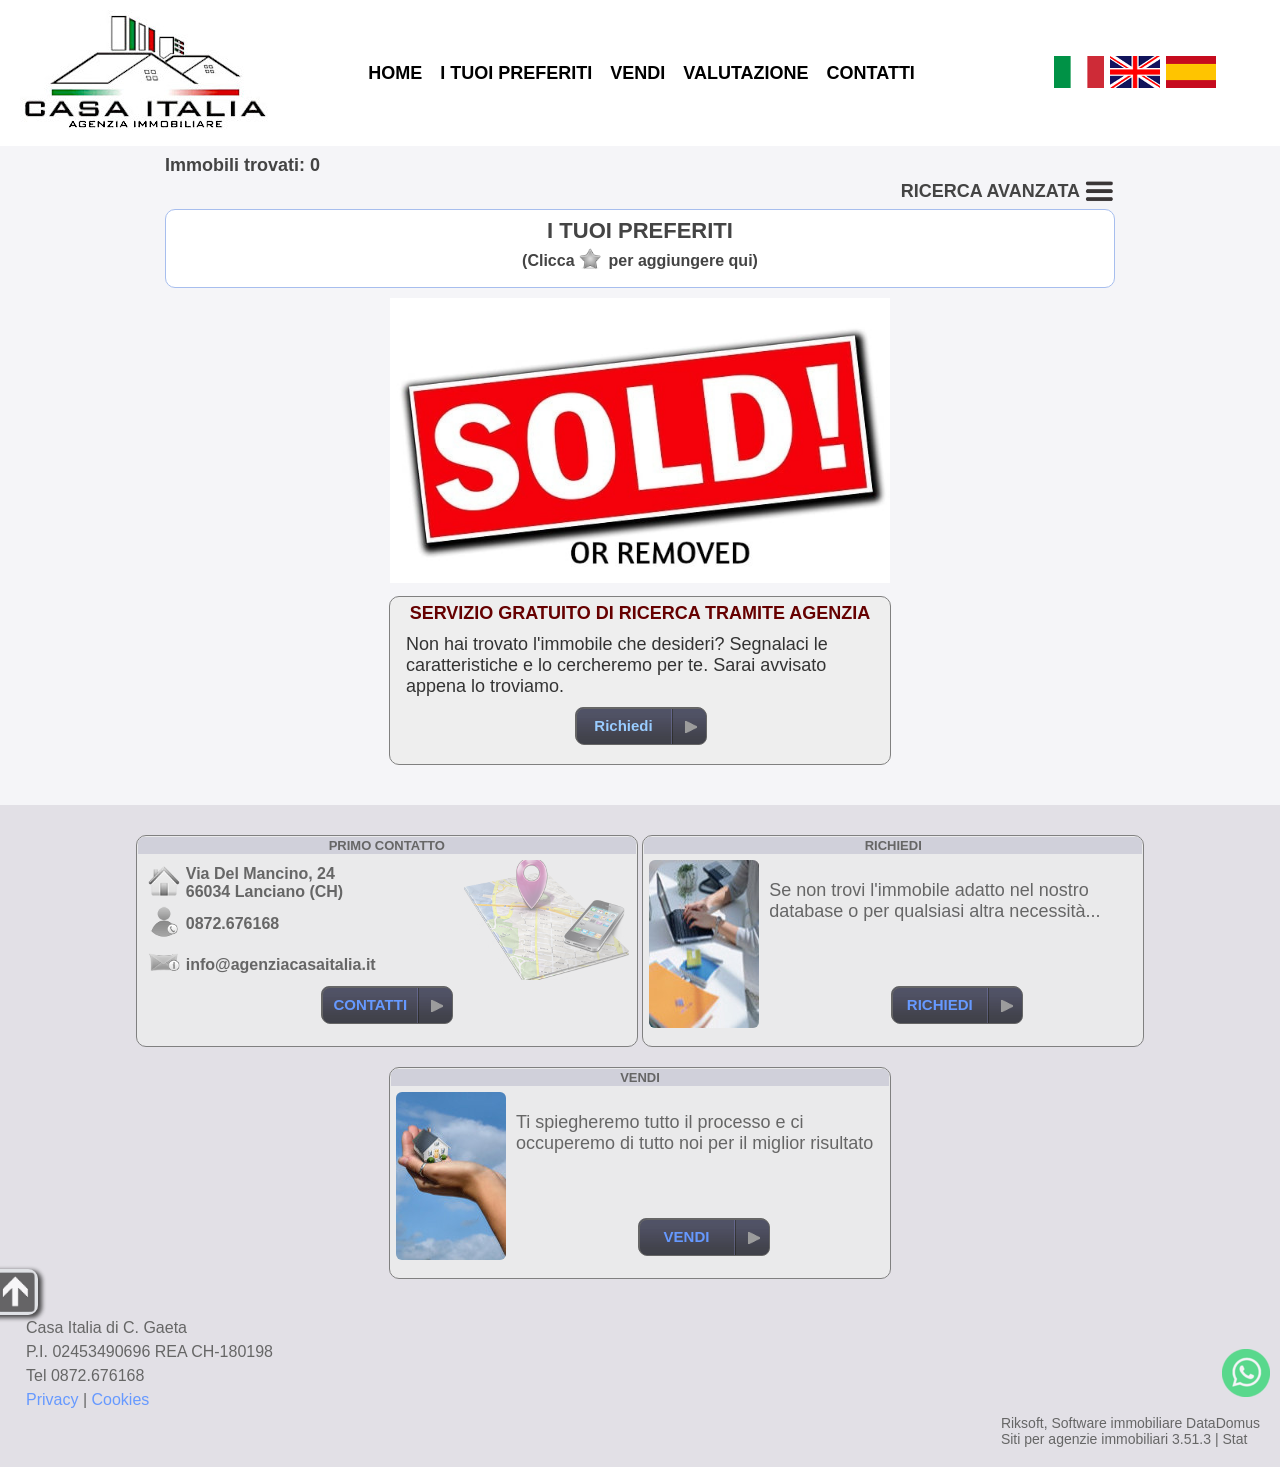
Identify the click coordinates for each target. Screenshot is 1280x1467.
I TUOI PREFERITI (516, 73)
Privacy (52, 1399)
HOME (395, 73)
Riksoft (1022, 1423)
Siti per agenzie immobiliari (1084, 1439)
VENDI (637, 73)
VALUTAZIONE (745, 73)
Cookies (121, 1399)
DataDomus (1223, 1423)
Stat (1234, 1439)
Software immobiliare (1116, 1423)
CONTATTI (871, 73)
